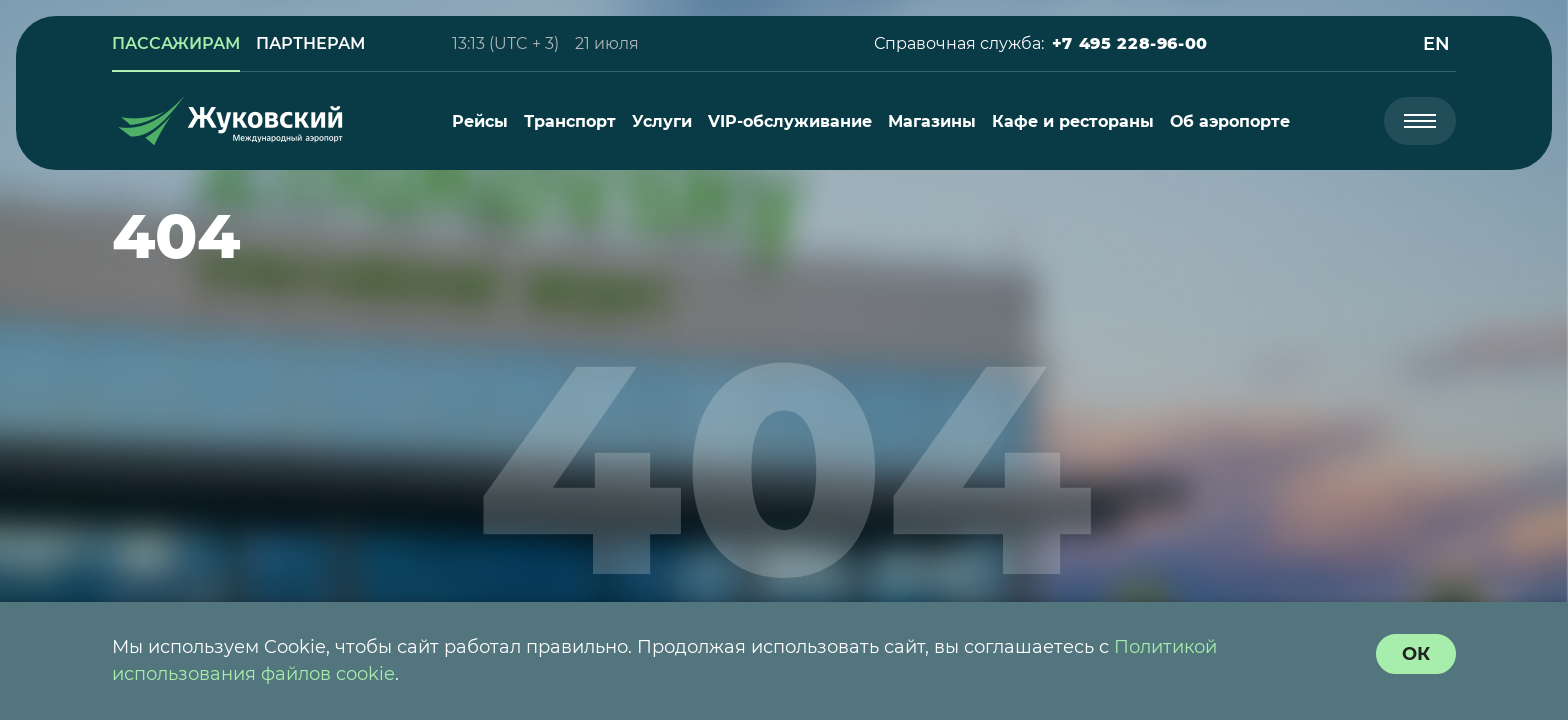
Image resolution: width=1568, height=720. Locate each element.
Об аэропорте (1230, 121)
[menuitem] (480, 121)
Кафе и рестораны (1073, 121)
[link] (176, 44)
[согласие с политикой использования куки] (1416, 654)
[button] (1130, 44)
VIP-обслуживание (790, 121)
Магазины (932, 121)
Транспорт (570, 121)
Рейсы (480, 121)
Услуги (662, 121)
